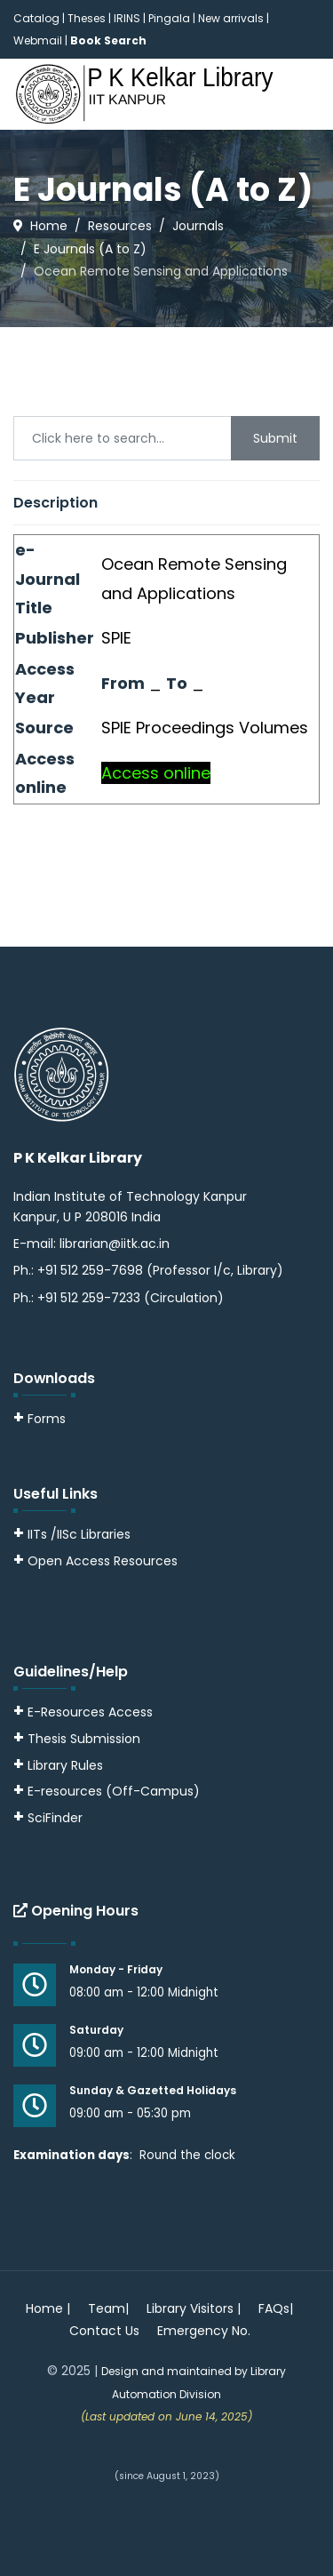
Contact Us (104, 2331)
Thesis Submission (84, 1739)
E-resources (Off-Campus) (114, 1791)
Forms (39, 1419)
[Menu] (308, 165)
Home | (48, 2308)
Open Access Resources (103, 1561)
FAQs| (275, 2308)
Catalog (36, 18)
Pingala (169, 18)
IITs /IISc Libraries (79, 1534)
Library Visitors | (194, 2308)
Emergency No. (203, 2331)
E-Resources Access (90, 1712)
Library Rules (58, 1765)
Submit (275, 438)
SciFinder (48, 1818)
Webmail (37, 40)
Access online (155, 773)
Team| (108, 2308)
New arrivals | (233, 18)
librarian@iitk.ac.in (114, 1243)
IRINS (128, 18)
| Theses (83, 18)
